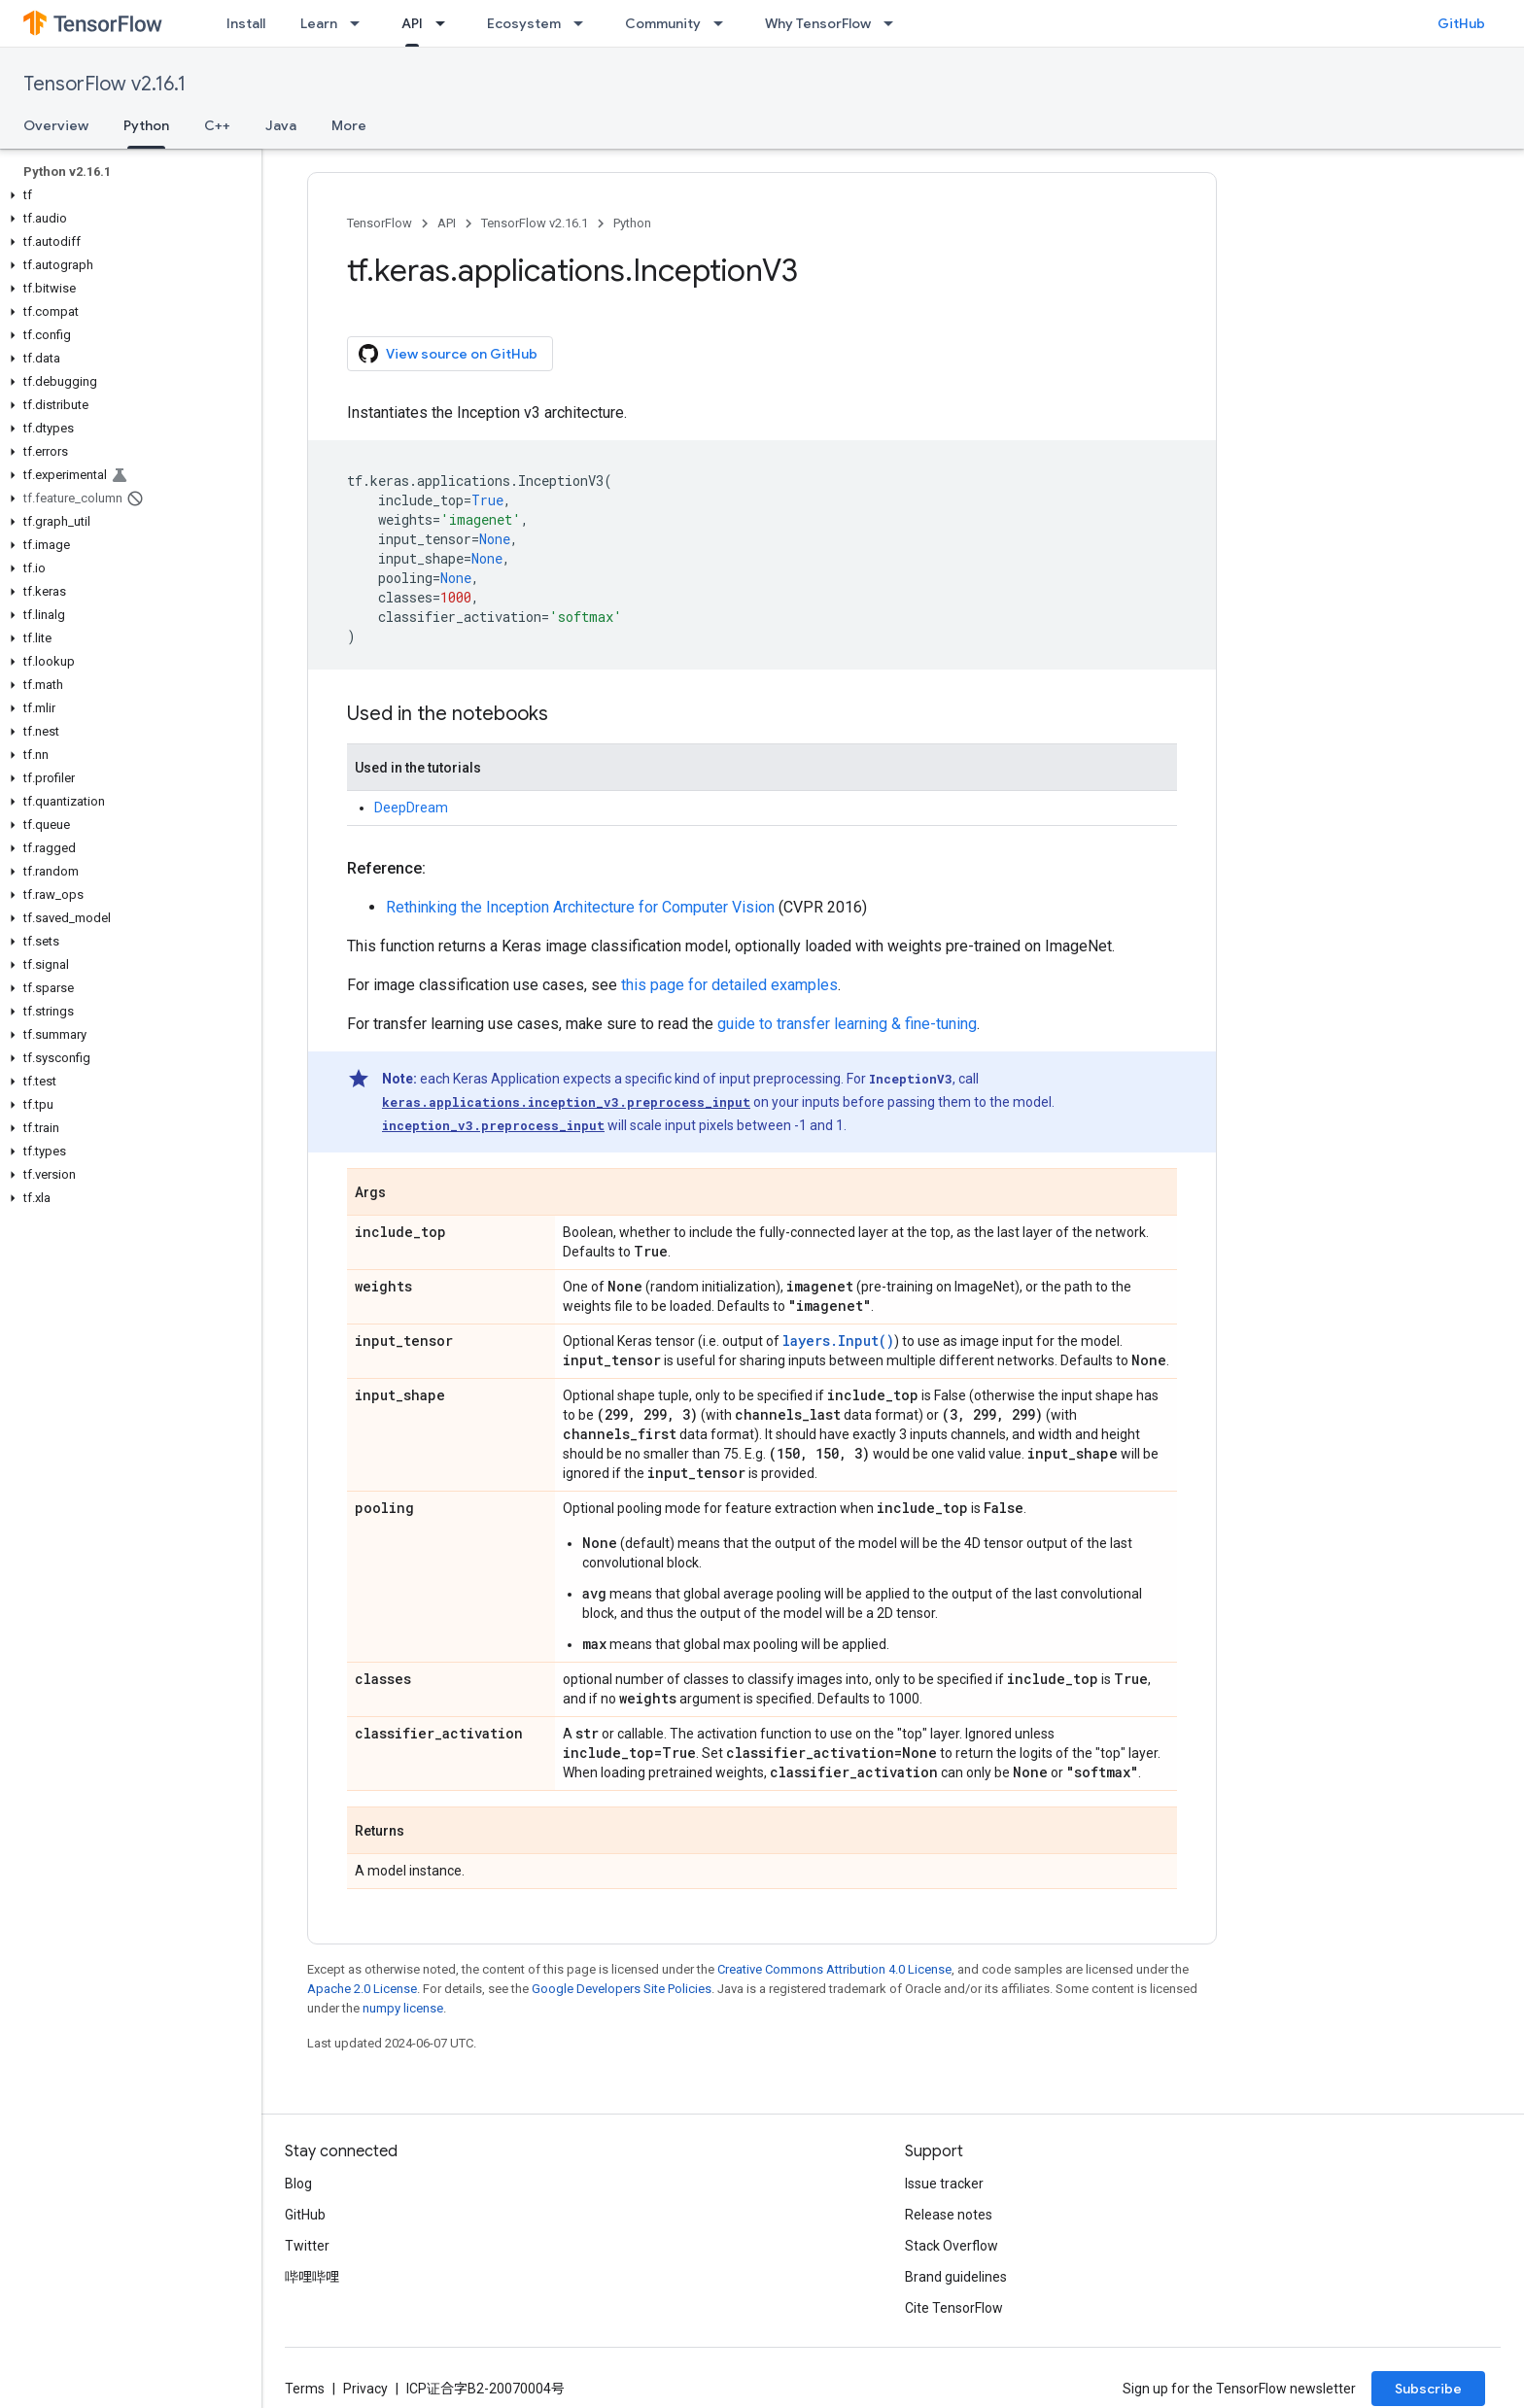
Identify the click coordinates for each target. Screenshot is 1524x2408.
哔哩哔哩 (312, 2277)
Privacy (365, 2388)
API (446, 223)
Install (245, 23)
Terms (305, 2388)
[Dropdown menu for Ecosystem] (584, 23)
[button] (127, 195)
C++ (217, 125)
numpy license (403, 2008)
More (348, 125)
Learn (318, 23)
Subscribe (1428, 2388)
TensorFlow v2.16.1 (104, 84)
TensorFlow (379, 223)
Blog (298, 2183)
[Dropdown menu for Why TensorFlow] (894, 23)
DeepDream (411, 807)
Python (632, 223)
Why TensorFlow (818, 23)
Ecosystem (524, 23)
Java (280, 125)
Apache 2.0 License (362, 1988)
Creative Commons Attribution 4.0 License (834, 1969)
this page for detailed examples (729, 985)
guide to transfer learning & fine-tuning (847, 1024)
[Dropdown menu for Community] (724, 23)
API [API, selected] (412, 23)
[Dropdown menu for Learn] (360, 23)
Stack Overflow (951, 2245)
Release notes (948, 2214)
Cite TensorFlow (954, 2308)
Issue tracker (944, 2183)
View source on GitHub (448, 353)
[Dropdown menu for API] (446, 23)
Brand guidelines (956, 2277)
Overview (55, 125)
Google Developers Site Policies (621, 1988)
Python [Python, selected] (146, 125)
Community (663, 23)
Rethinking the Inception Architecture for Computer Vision (580, 907)
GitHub (1461, 23)
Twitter (307, 2245)
